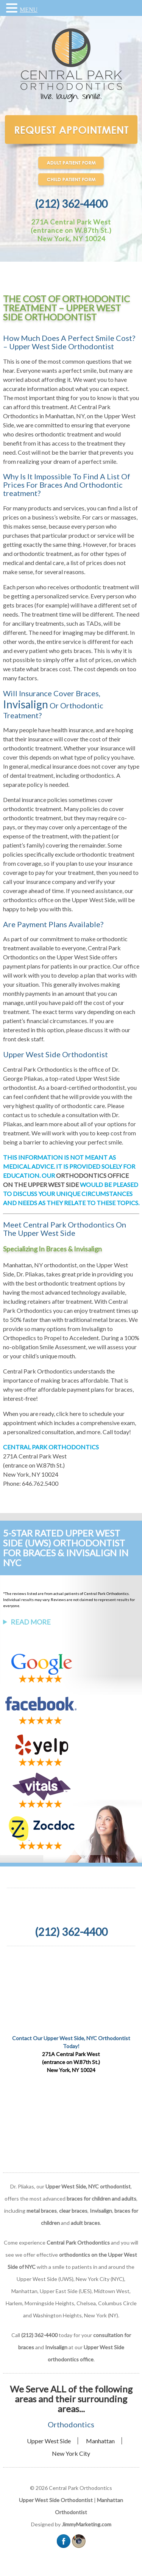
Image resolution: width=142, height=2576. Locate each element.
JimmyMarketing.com (86, 2524)
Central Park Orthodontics (37, 1371)
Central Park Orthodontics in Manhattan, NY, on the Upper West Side (69, 416)
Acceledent (84, 1337)
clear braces (73, 2210)
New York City (71, 2453)
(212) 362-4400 (71, 203)
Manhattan (100, 2440)
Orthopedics (19, 1337)
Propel (52, 1337)
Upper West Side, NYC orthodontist (88, 2186)
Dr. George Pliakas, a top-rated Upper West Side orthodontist (61, 1078)
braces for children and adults (101, 2198)
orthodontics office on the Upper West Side (59, 899)
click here (68, 1413)
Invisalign (25, 704)
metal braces (42, 2210)
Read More (31, 1622)
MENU (28, 9)
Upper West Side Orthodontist (56, 2500)
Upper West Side (49, 2440)
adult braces (85, 2223)
